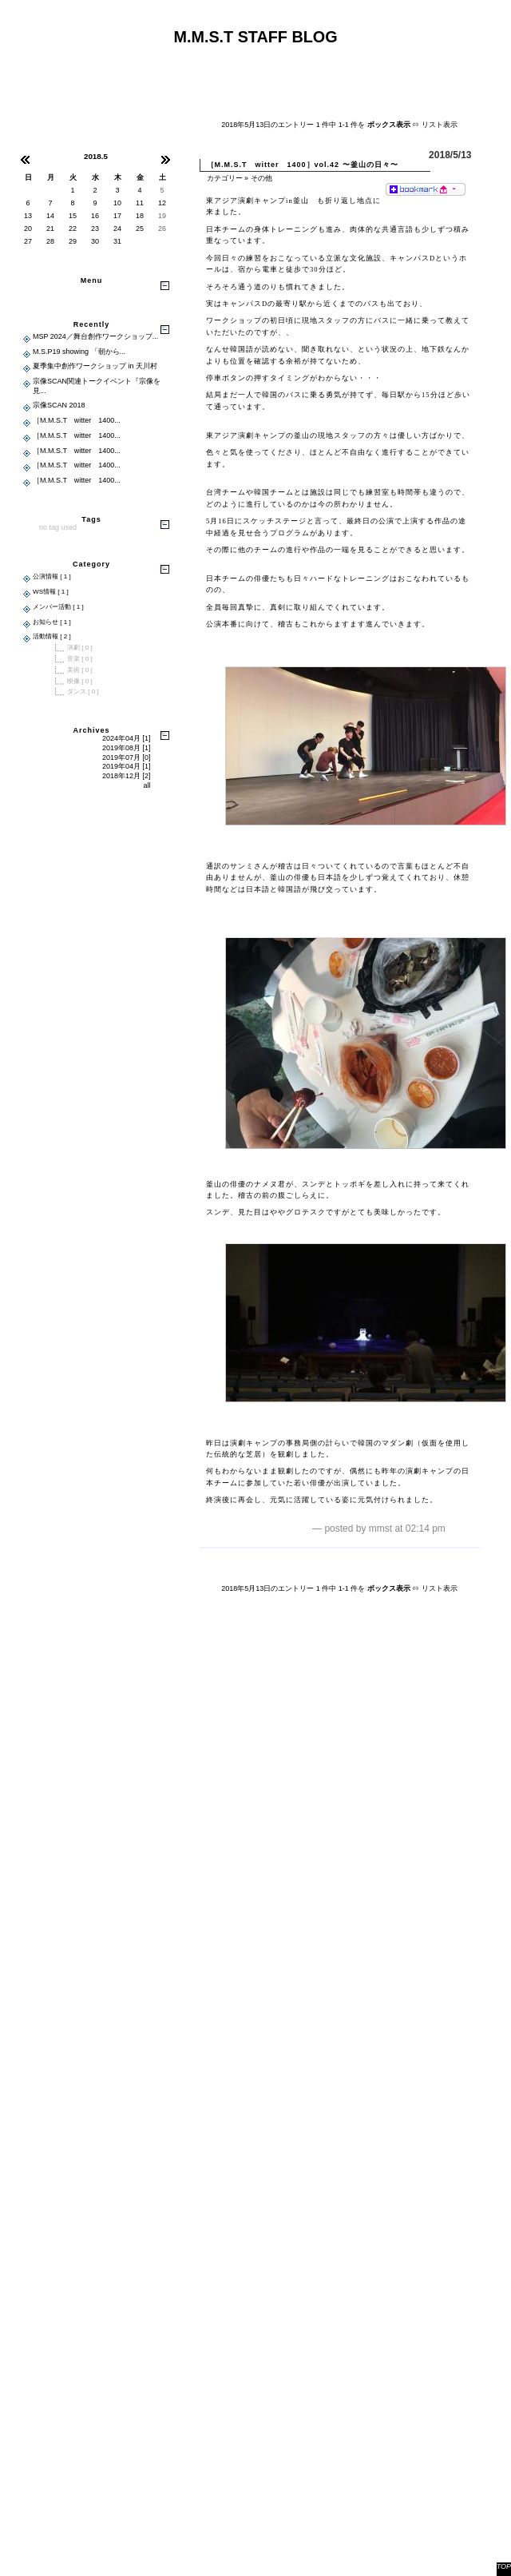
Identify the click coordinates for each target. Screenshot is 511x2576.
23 (95, 229)
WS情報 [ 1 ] (51, 591)
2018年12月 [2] (126, 776)
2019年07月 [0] (126, 757)
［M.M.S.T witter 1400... (77, 420)
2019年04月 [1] (126, 766)
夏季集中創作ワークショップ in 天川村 (95, 366)
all (146, 785)
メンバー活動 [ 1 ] (58, 606)
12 (162, 203)
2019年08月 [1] (126, 748)
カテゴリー (225, 178)
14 (50, 216)
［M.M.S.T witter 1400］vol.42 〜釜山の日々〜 (302, 165)
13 (28, 216)
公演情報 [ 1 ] (52, 576)
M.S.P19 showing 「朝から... (79, 352)
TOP (504, 2566)
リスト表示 (440, 125)
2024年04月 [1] (126, 738)
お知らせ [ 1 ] (52, 622)
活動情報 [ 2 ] (52, 636)
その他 (261, 178)
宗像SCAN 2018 (59, 405)
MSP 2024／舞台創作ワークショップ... (95, 336)
